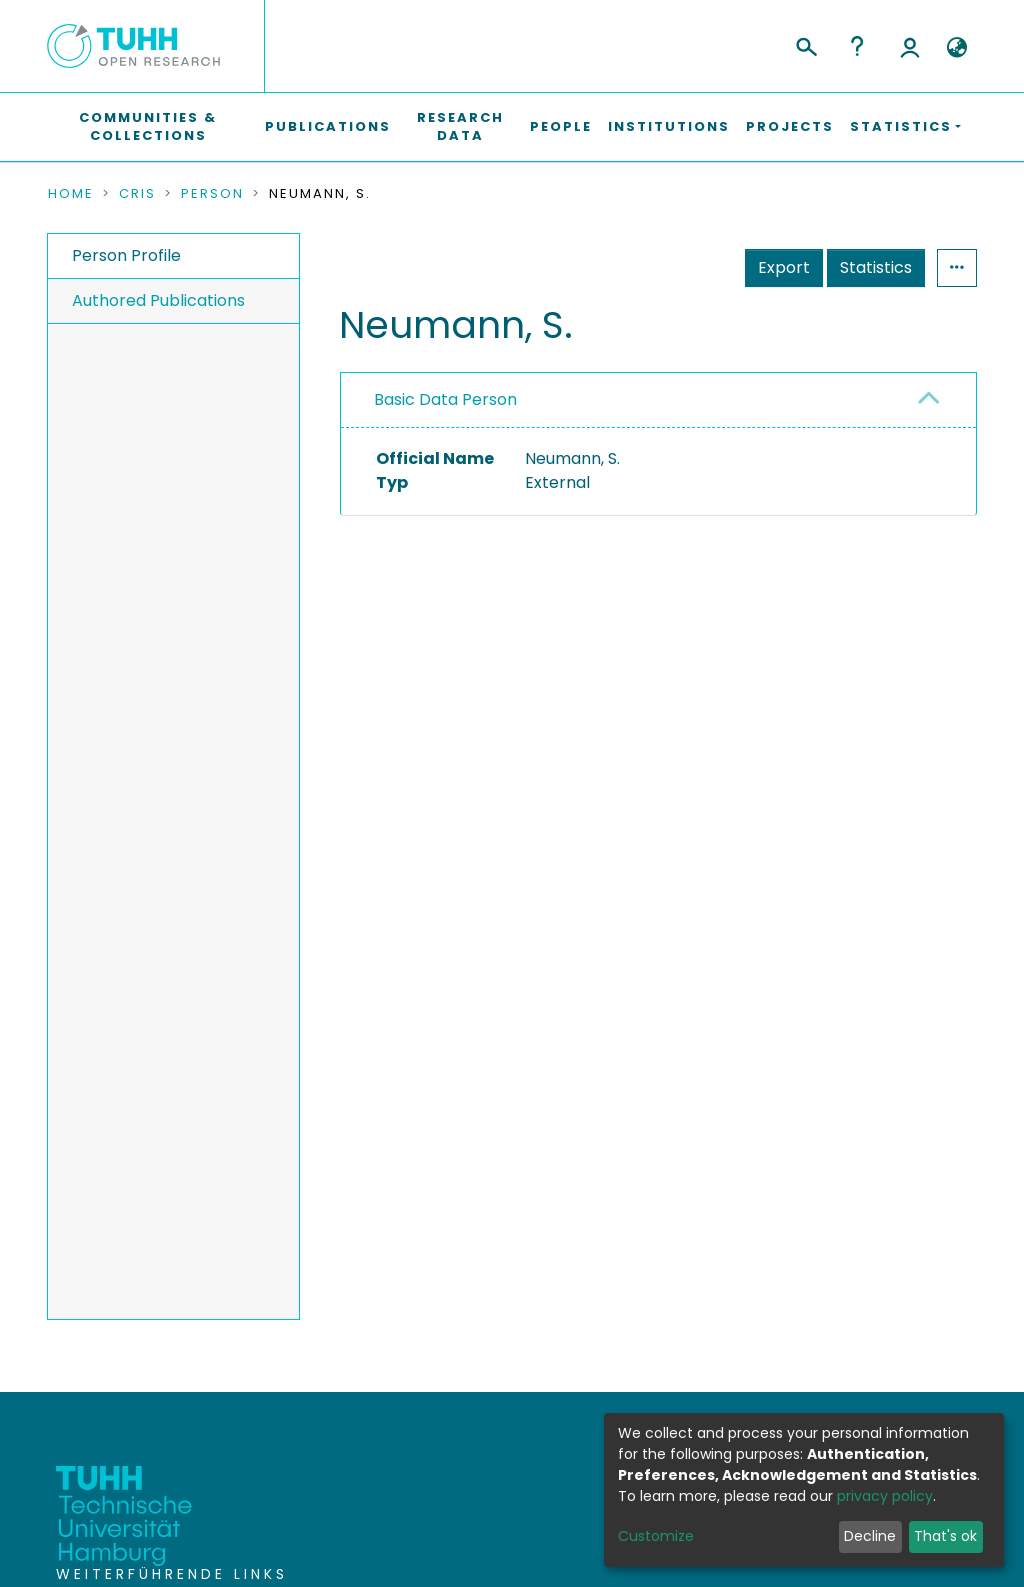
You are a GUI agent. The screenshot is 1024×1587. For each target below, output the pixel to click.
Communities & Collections (148, 126)
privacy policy (885, 1496)
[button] (956, 48)
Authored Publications (158, 300)
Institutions (669, 126)
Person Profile (126, 255)
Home (71, 194)
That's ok (945, 1536)
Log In (910, 46)
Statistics (876, 267)
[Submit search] (805, 44)
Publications (328, 126)
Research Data (460, 126)
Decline (870, 1536)
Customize (656, 1536)
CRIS (137, 194)
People (561, 126)
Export (784, 267)
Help (857, 46)
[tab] (658, 400)
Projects (790, 126)
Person (212, 194)
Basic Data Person (445, 399)
